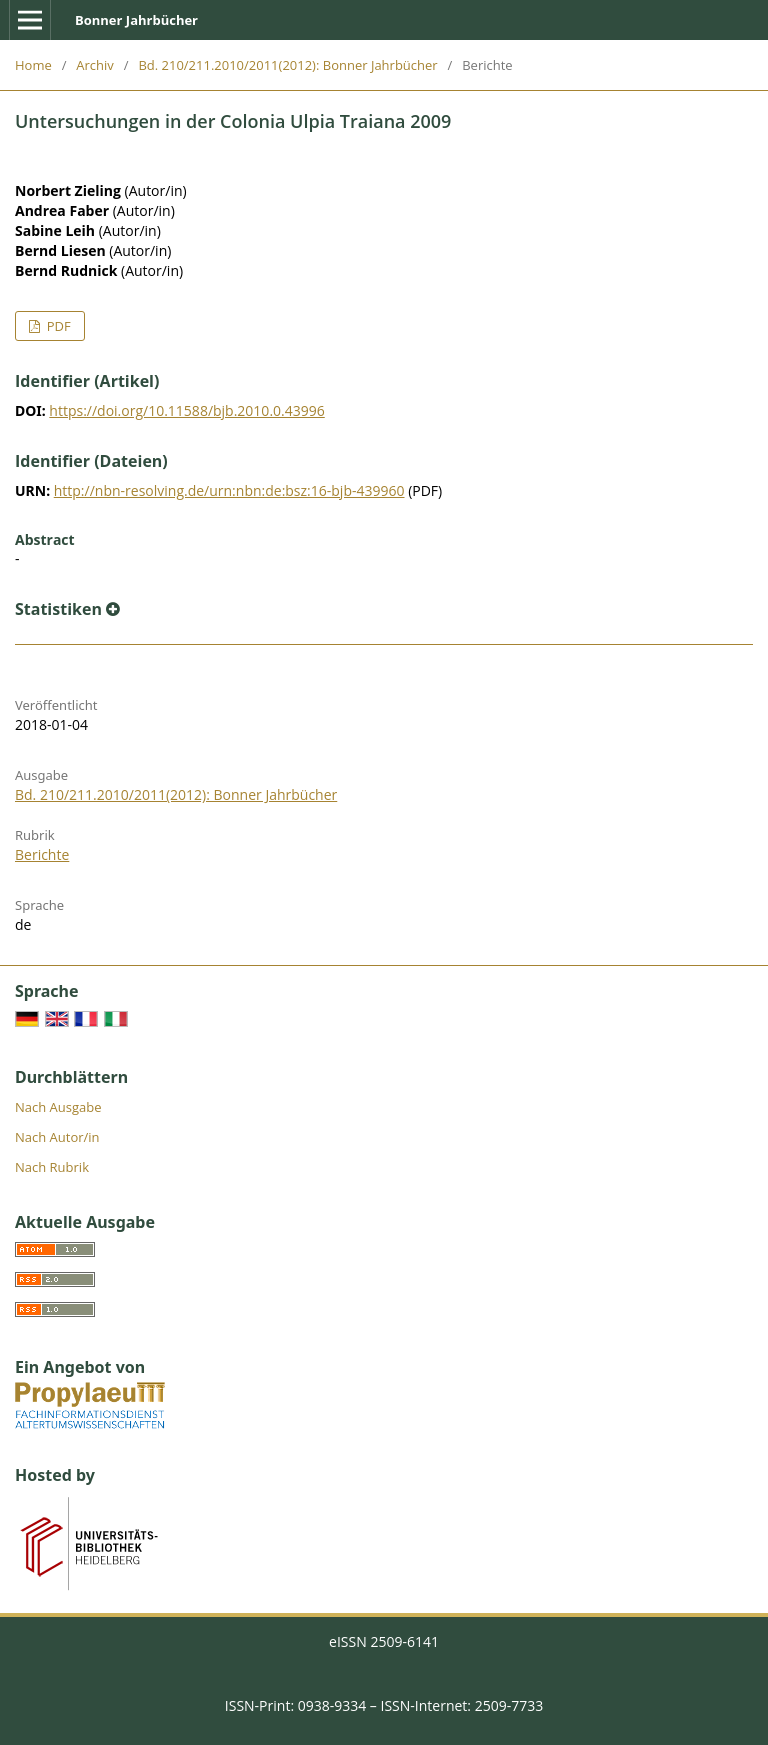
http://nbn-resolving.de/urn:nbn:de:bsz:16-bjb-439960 (229, 490)
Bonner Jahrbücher (136, 20)
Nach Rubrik (52, 1167)
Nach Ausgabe (58, 1107)
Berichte (42, 854)
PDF (56, 326)
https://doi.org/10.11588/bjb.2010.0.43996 (186, 410)
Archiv (95, 65)
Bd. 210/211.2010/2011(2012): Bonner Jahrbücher (287, 65)
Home (33, 65)
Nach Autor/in (57, 1137)
